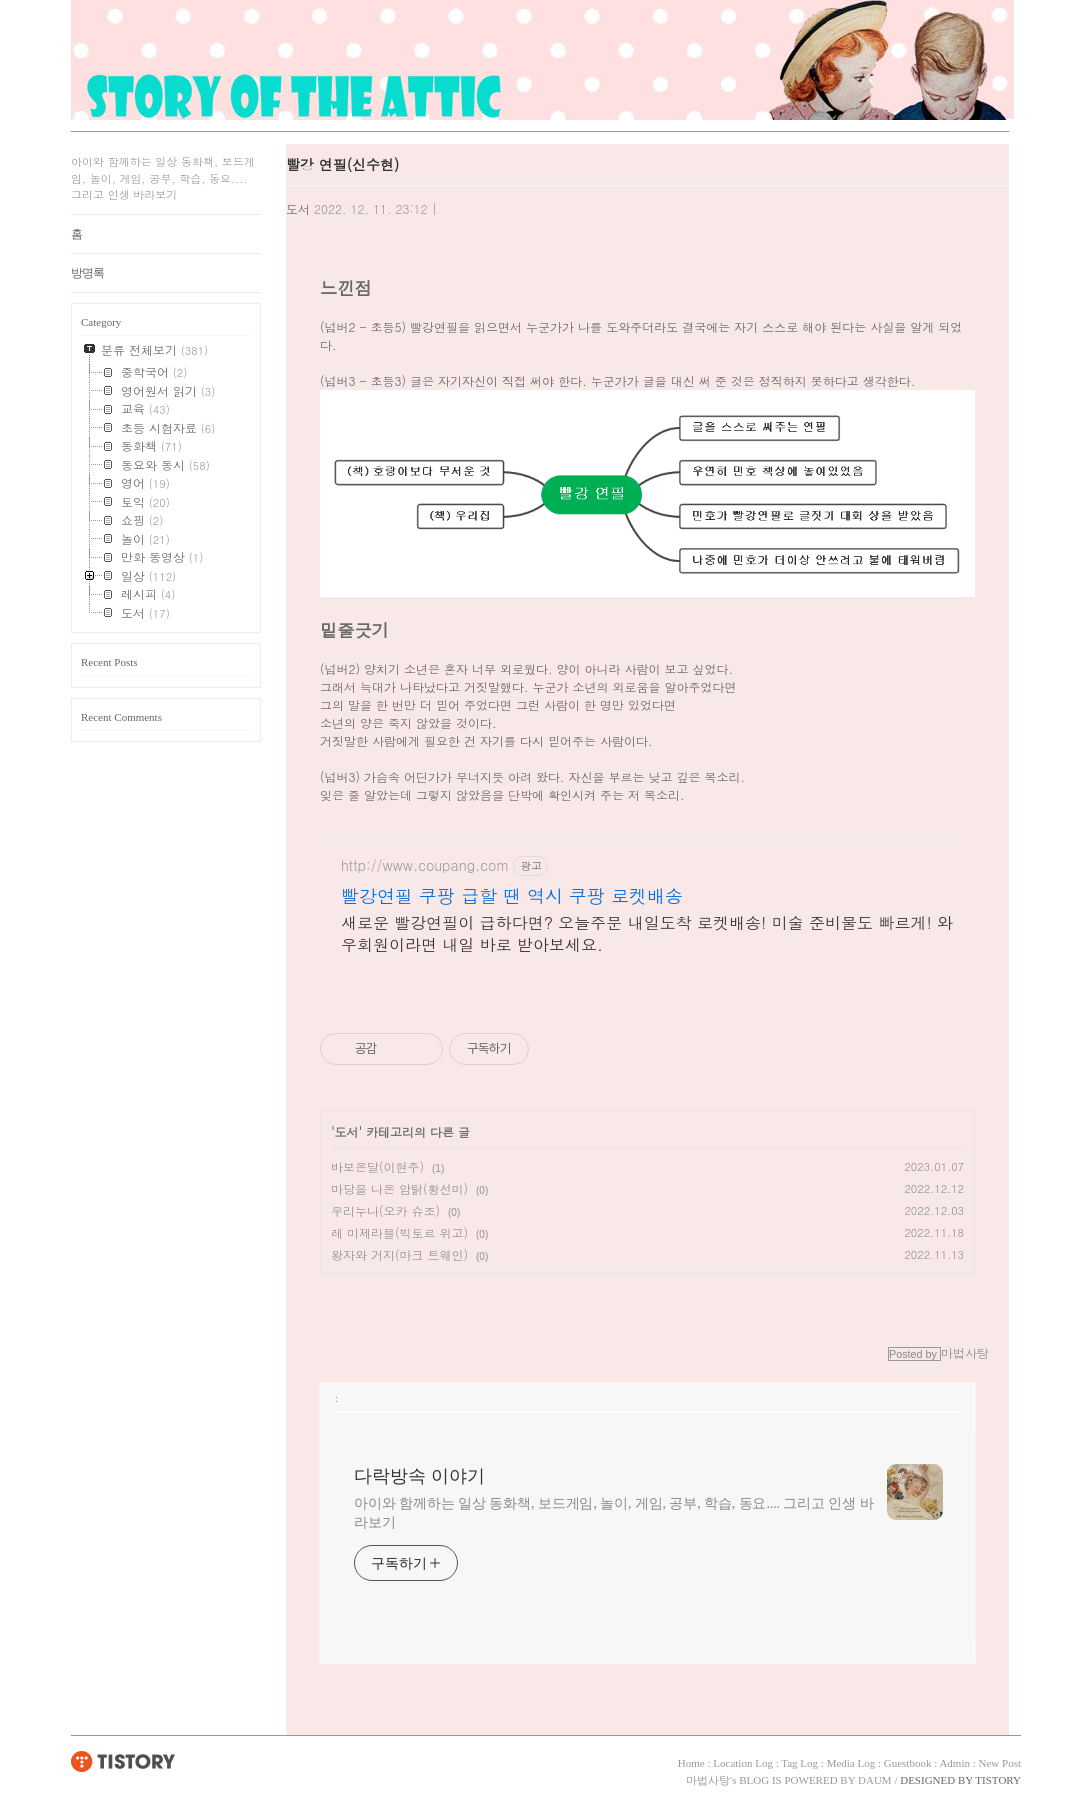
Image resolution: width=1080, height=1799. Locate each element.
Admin (954, 1763)
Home (691, 1763)
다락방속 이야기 (419, 1476)
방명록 (87, 273)
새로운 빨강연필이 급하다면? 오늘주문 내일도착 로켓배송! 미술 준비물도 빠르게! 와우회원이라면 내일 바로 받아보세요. (647, 933)
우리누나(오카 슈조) (385, 1210)
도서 (298, 208)
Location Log (743, 1763)
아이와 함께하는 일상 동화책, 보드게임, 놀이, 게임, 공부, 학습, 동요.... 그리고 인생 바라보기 (614, 1513)
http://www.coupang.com (425, 865)
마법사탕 (708, 1780)
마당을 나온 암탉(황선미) (399, 1188)
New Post (1000, 1763)
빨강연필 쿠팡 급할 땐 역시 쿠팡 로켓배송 (512, 896)
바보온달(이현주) (377, 1166)
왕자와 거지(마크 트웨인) (399, 1254)
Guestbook (908, 1763)
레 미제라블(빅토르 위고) (399, 1232)
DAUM (875, 1780)
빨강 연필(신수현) (342, 164)
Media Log (851, 1763)
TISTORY (123, 1761)
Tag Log (799, 1763)
